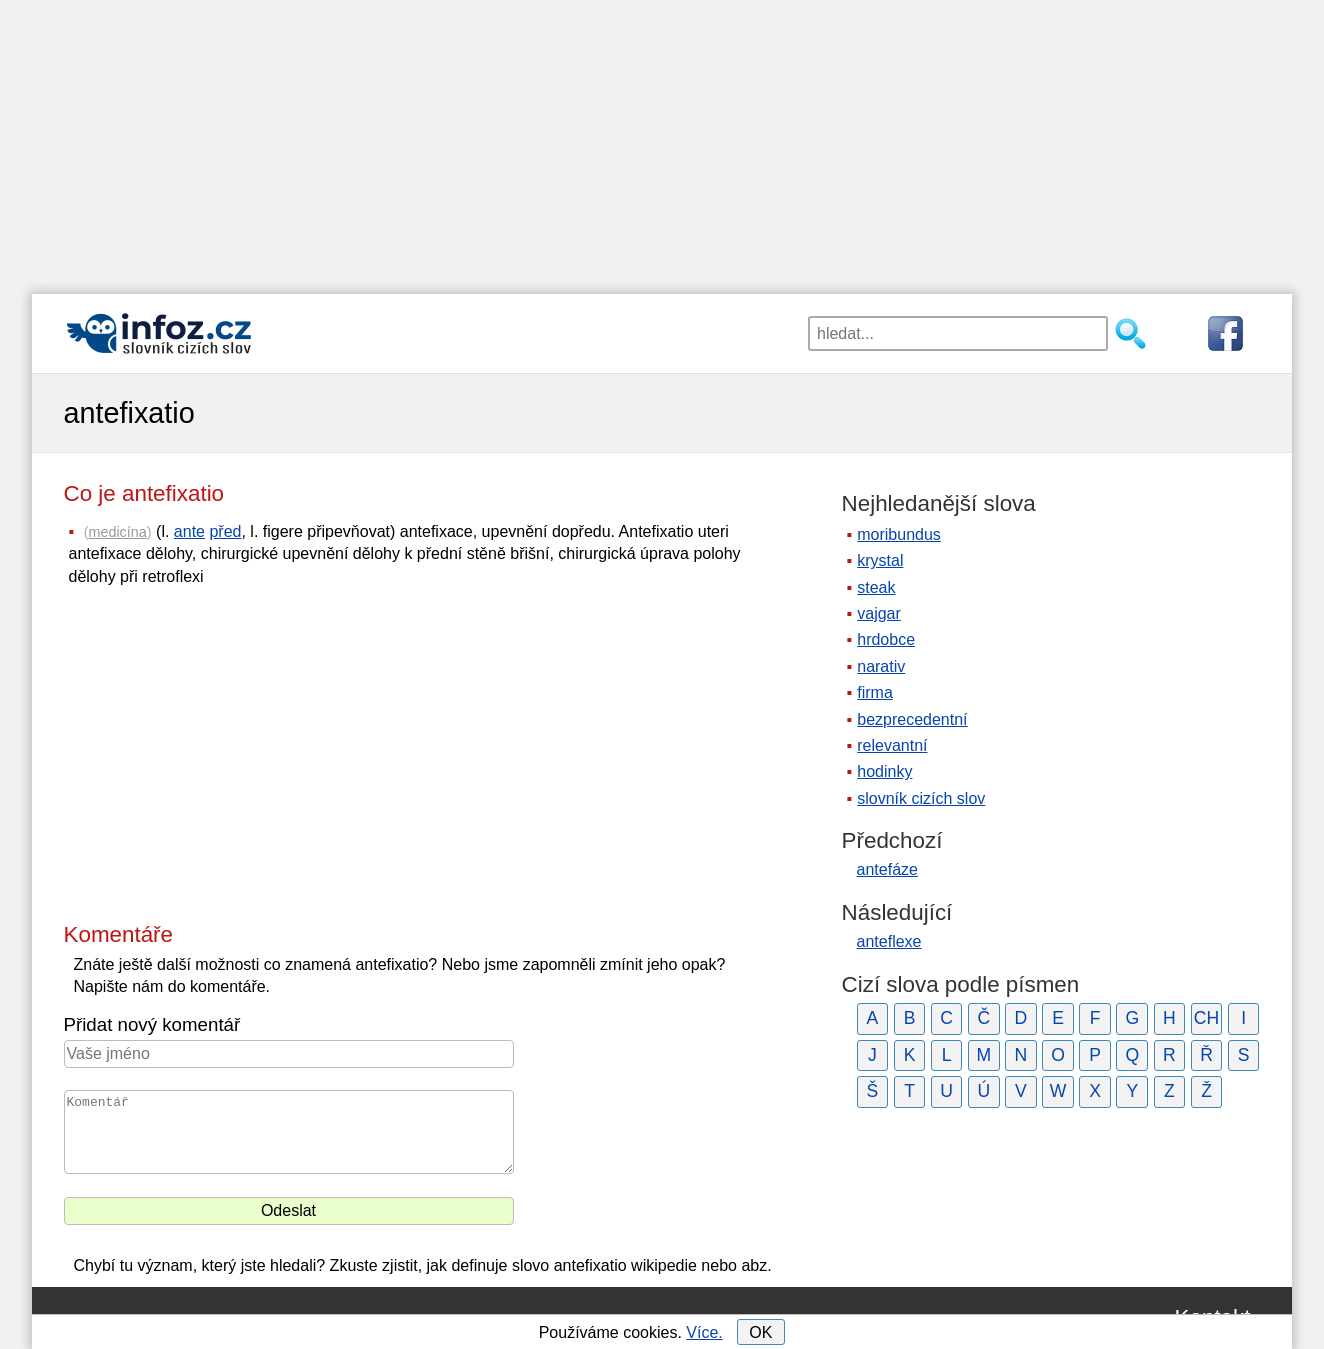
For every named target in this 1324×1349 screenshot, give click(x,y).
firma (875, 692)
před (225, 531)
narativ (881, 666)
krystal (880, 560)
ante (189, 531)
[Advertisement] (662, 140)
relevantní (892, 745)
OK (760, 1332)
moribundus (899, 534)
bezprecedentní (912, 719)
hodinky (884, 771)
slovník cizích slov (921, 798)
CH (1206, 1018)
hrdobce (886, 639)
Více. (704, 1332)
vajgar (879, 613)
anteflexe (889, 941)
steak (876, 587)
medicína (117, 532)
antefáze (887, 869)
